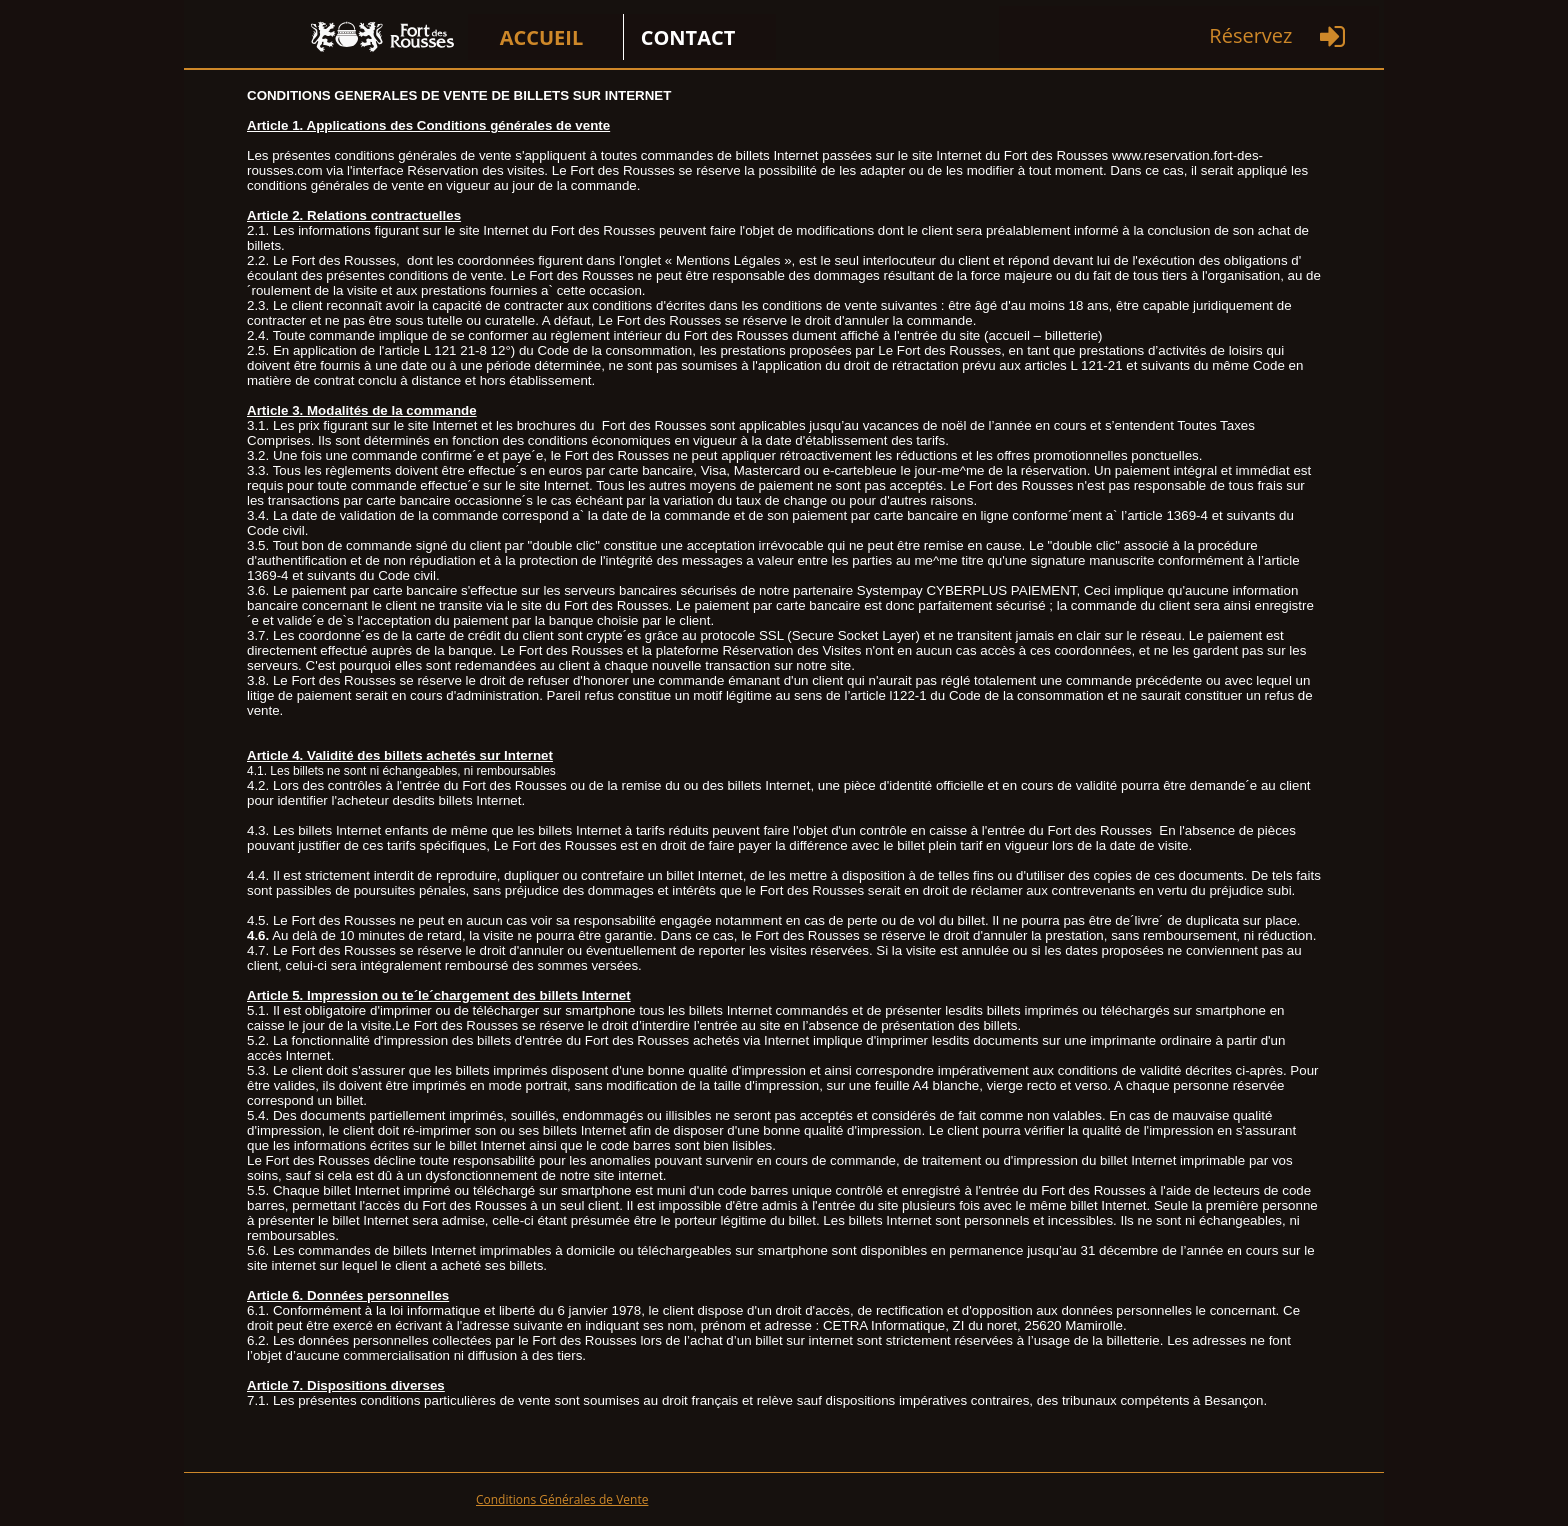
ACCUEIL (542, 37)
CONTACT (688, 37)
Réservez (1250, 35)
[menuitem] (546, 37)
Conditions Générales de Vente (562, 1499)
